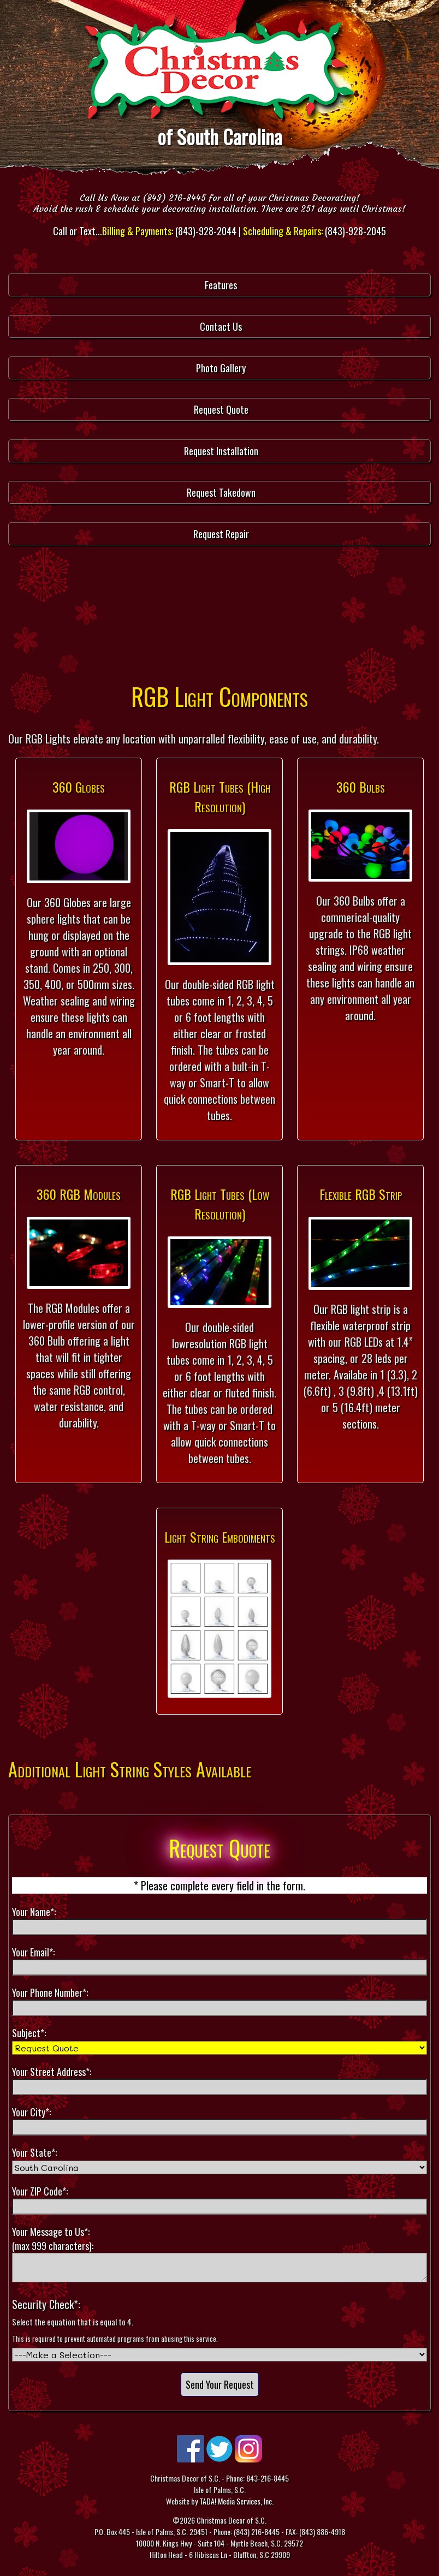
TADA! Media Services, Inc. (236, 2501)
